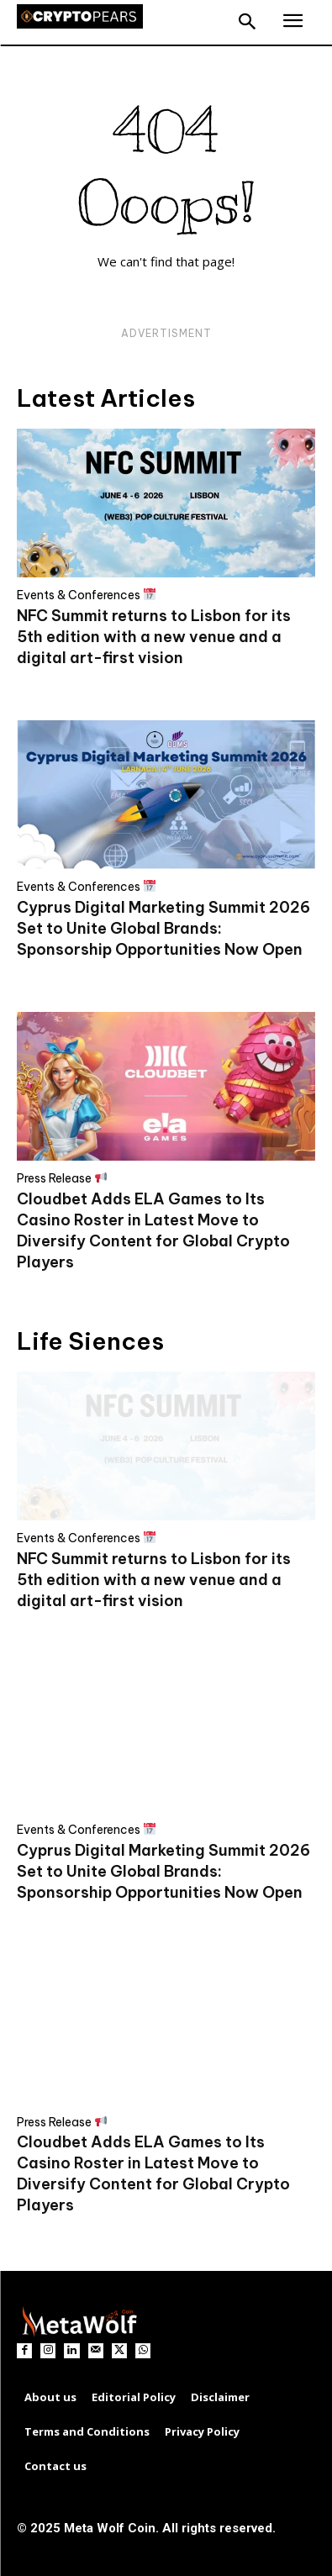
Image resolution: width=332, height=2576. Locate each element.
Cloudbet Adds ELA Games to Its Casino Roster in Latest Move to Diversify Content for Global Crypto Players (153, 2173)
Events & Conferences (86, 594)
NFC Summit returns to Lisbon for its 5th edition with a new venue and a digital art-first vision (154, 636)
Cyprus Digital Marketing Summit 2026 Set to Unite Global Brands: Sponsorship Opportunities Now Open (163, 928)
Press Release (62, 1178)
